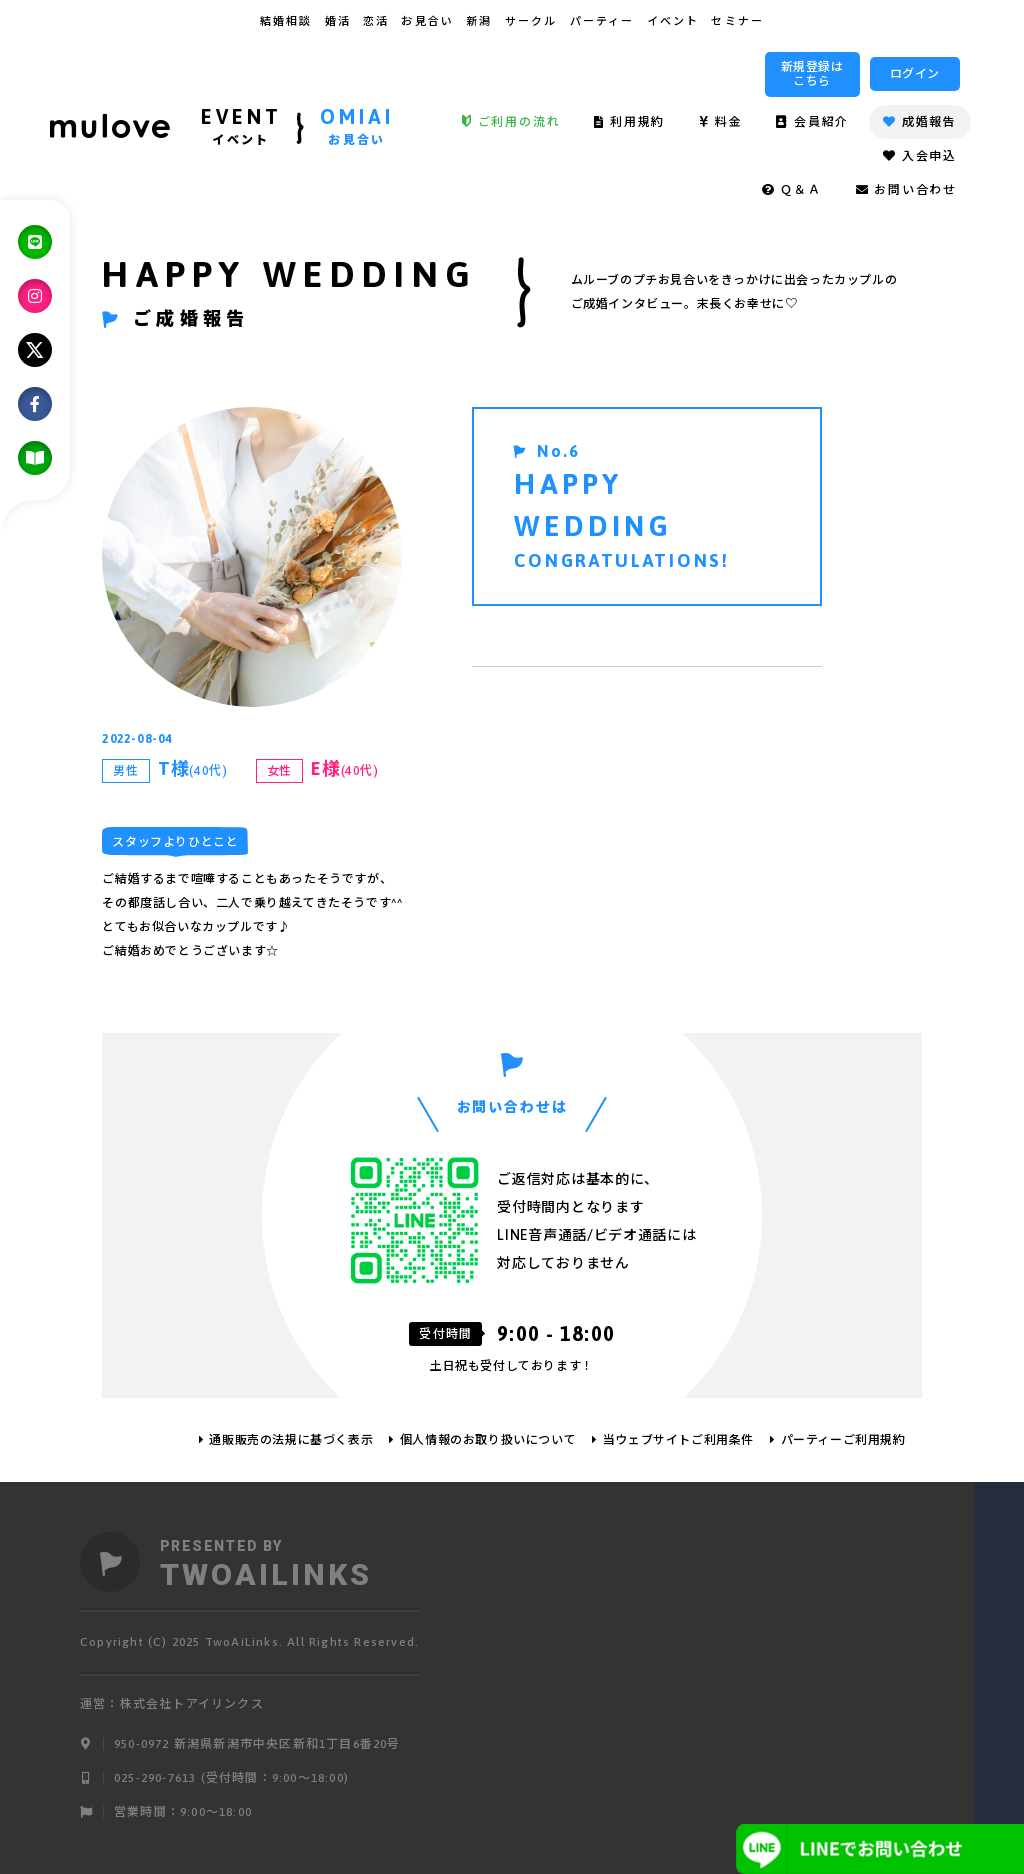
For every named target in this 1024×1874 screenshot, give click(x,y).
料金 (720, 122)
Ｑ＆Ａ (792, 190)
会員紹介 (812, 122)
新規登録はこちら (812, 74)
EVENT (241, 129)
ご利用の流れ (511, 122)
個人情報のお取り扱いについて (488, 1440)
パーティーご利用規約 (843, 1440)
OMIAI (357, 129)
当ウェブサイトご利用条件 (678, 1440)
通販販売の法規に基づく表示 (291, 1440)
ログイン (915, 74)
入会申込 (920, 156)
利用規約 (629, 122)
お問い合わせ (906, 190)
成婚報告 (920, 122)
